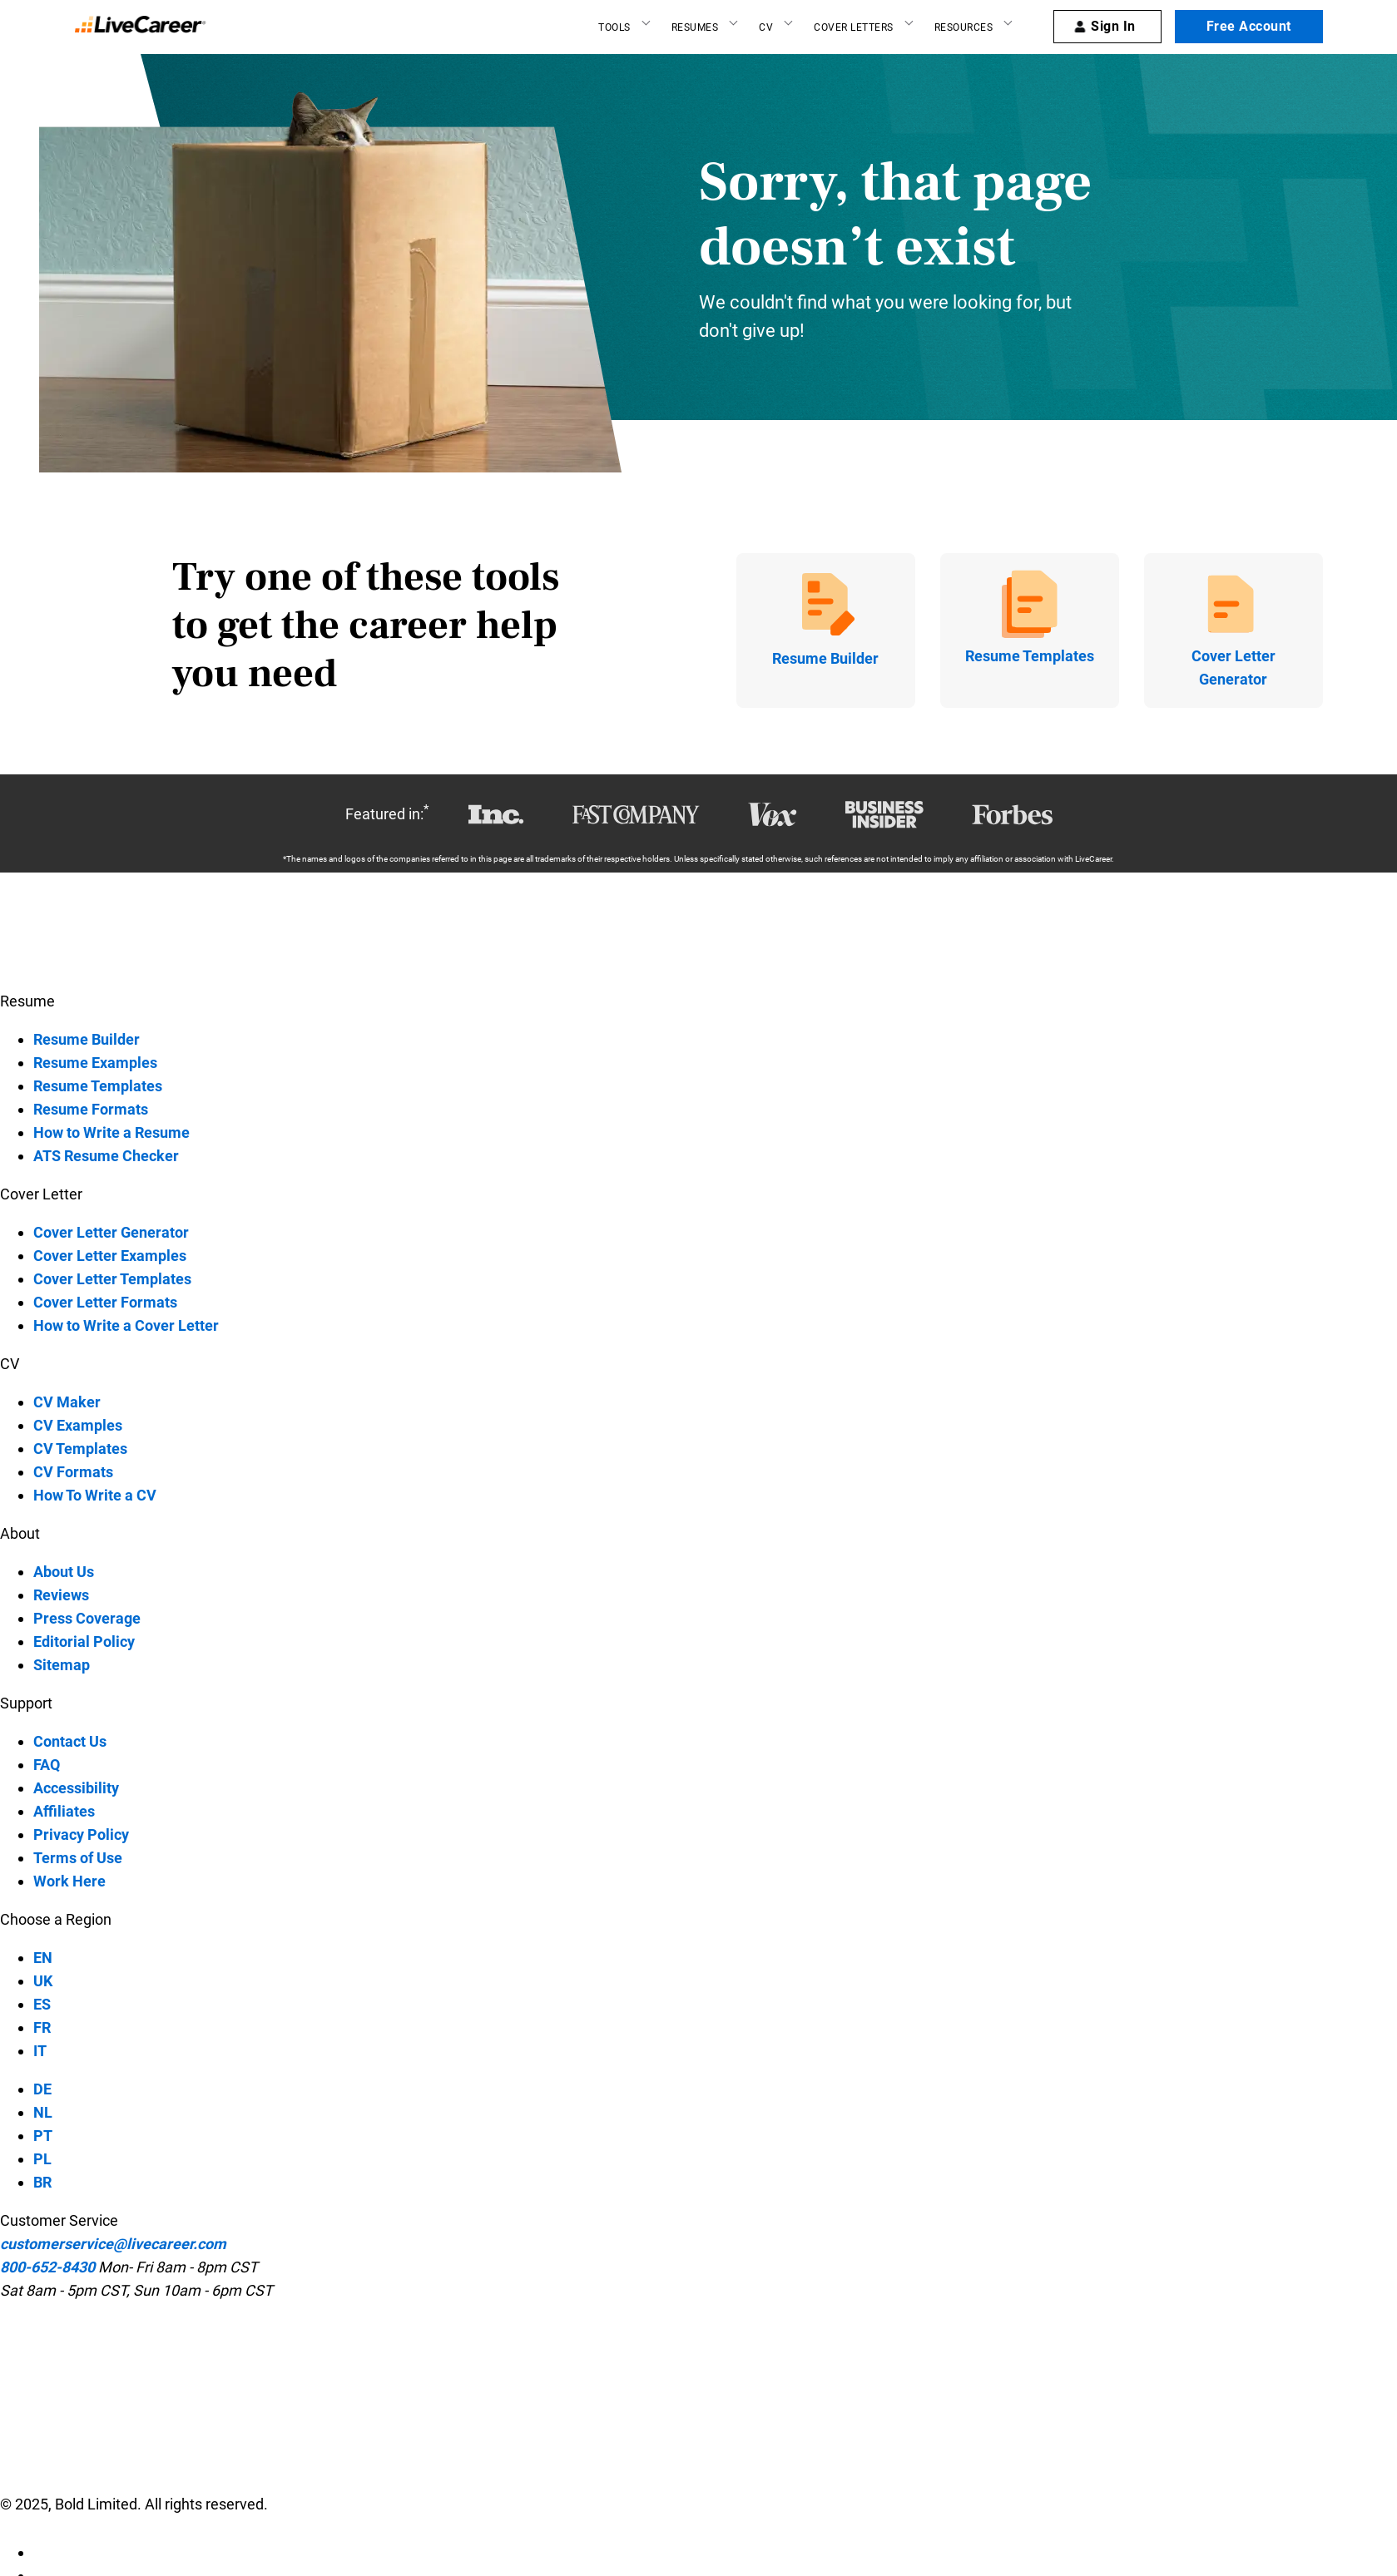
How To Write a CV (94, 1495)
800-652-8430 (47, 2267)
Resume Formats (90, 1109)
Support (26, 1703)
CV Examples (77, 1425)
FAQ (46, 1764)
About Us (63, 1571)
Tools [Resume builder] (614, 27)
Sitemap (61, 1665)
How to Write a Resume (111, 1132)
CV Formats (73, 1472)
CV (766, 27)
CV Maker (67, 1402)
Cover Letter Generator (111, 1232)
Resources (963, 27)
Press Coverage (87, 1618)
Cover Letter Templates (112, 1279)
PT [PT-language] (42, 2135)
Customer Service (59, 2220)
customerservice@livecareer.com (113, 2243)
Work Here (69, 1881)
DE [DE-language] (42, 2089)
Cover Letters (854, 27)
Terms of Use (77, 1857)
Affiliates (64, 1811)
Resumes (695, 27)
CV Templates (80, 1448)
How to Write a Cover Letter (126, 1325)
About (20, 1533)
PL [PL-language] (42, 2159)
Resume (27, 1001)
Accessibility (76, 1788)
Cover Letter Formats (105, 1302)
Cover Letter (41, 1194)
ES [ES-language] (42, 2004)
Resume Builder (86, 1039)
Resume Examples (95, 1062)
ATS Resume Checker (106, 1155)
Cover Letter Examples (109, 1255)
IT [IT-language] (40, 2050)
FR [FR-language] (42, 2027)
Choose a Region (55, 1919)
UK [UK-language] (42, 1981)
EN (42, 1957)
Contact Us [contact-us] (70, 1741)
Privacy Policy (81, 1834)
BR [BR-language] (42, 2182)
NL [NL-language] (42, 2112)
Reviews (61, 1595)
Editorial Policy (84, 1641)
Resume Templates (97, 1086)
